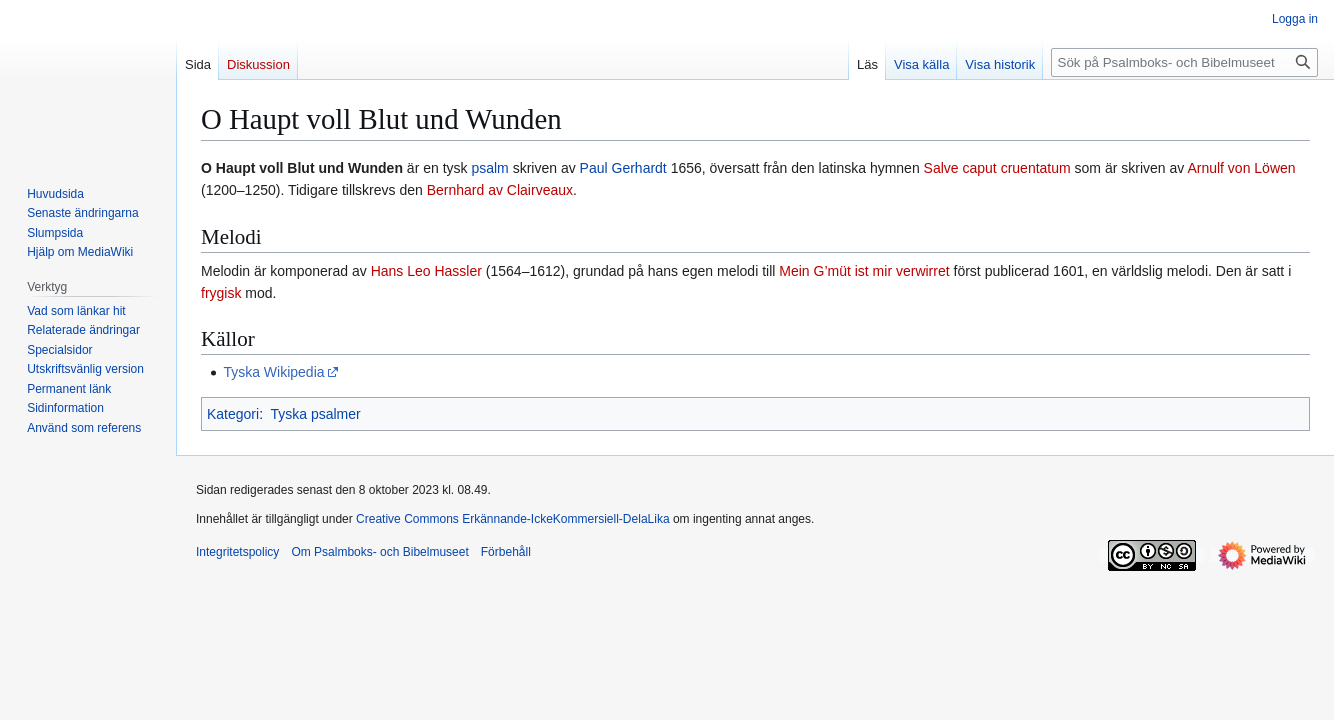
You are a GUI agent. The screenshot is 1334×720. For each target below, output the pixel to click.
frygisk (221, 293)
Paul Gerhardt (623, 168)
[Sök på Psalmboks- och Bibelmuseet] (1184, 62)
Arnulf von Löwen (1241, 168)
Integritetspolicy (237, 552)
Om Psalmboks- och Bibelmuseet (379, 552)
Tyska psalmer (315, 414)
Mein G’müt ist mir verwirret (864, 271)
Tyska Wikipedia (273, 372)
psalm (489, 168)
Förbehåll (506, 552)
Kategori (233, 414)
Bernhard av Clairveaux (500, 190)
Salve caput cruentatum (997, 168)
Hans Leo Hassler (426, 271)
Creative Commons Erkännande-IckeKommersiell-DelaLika (512, 519)
